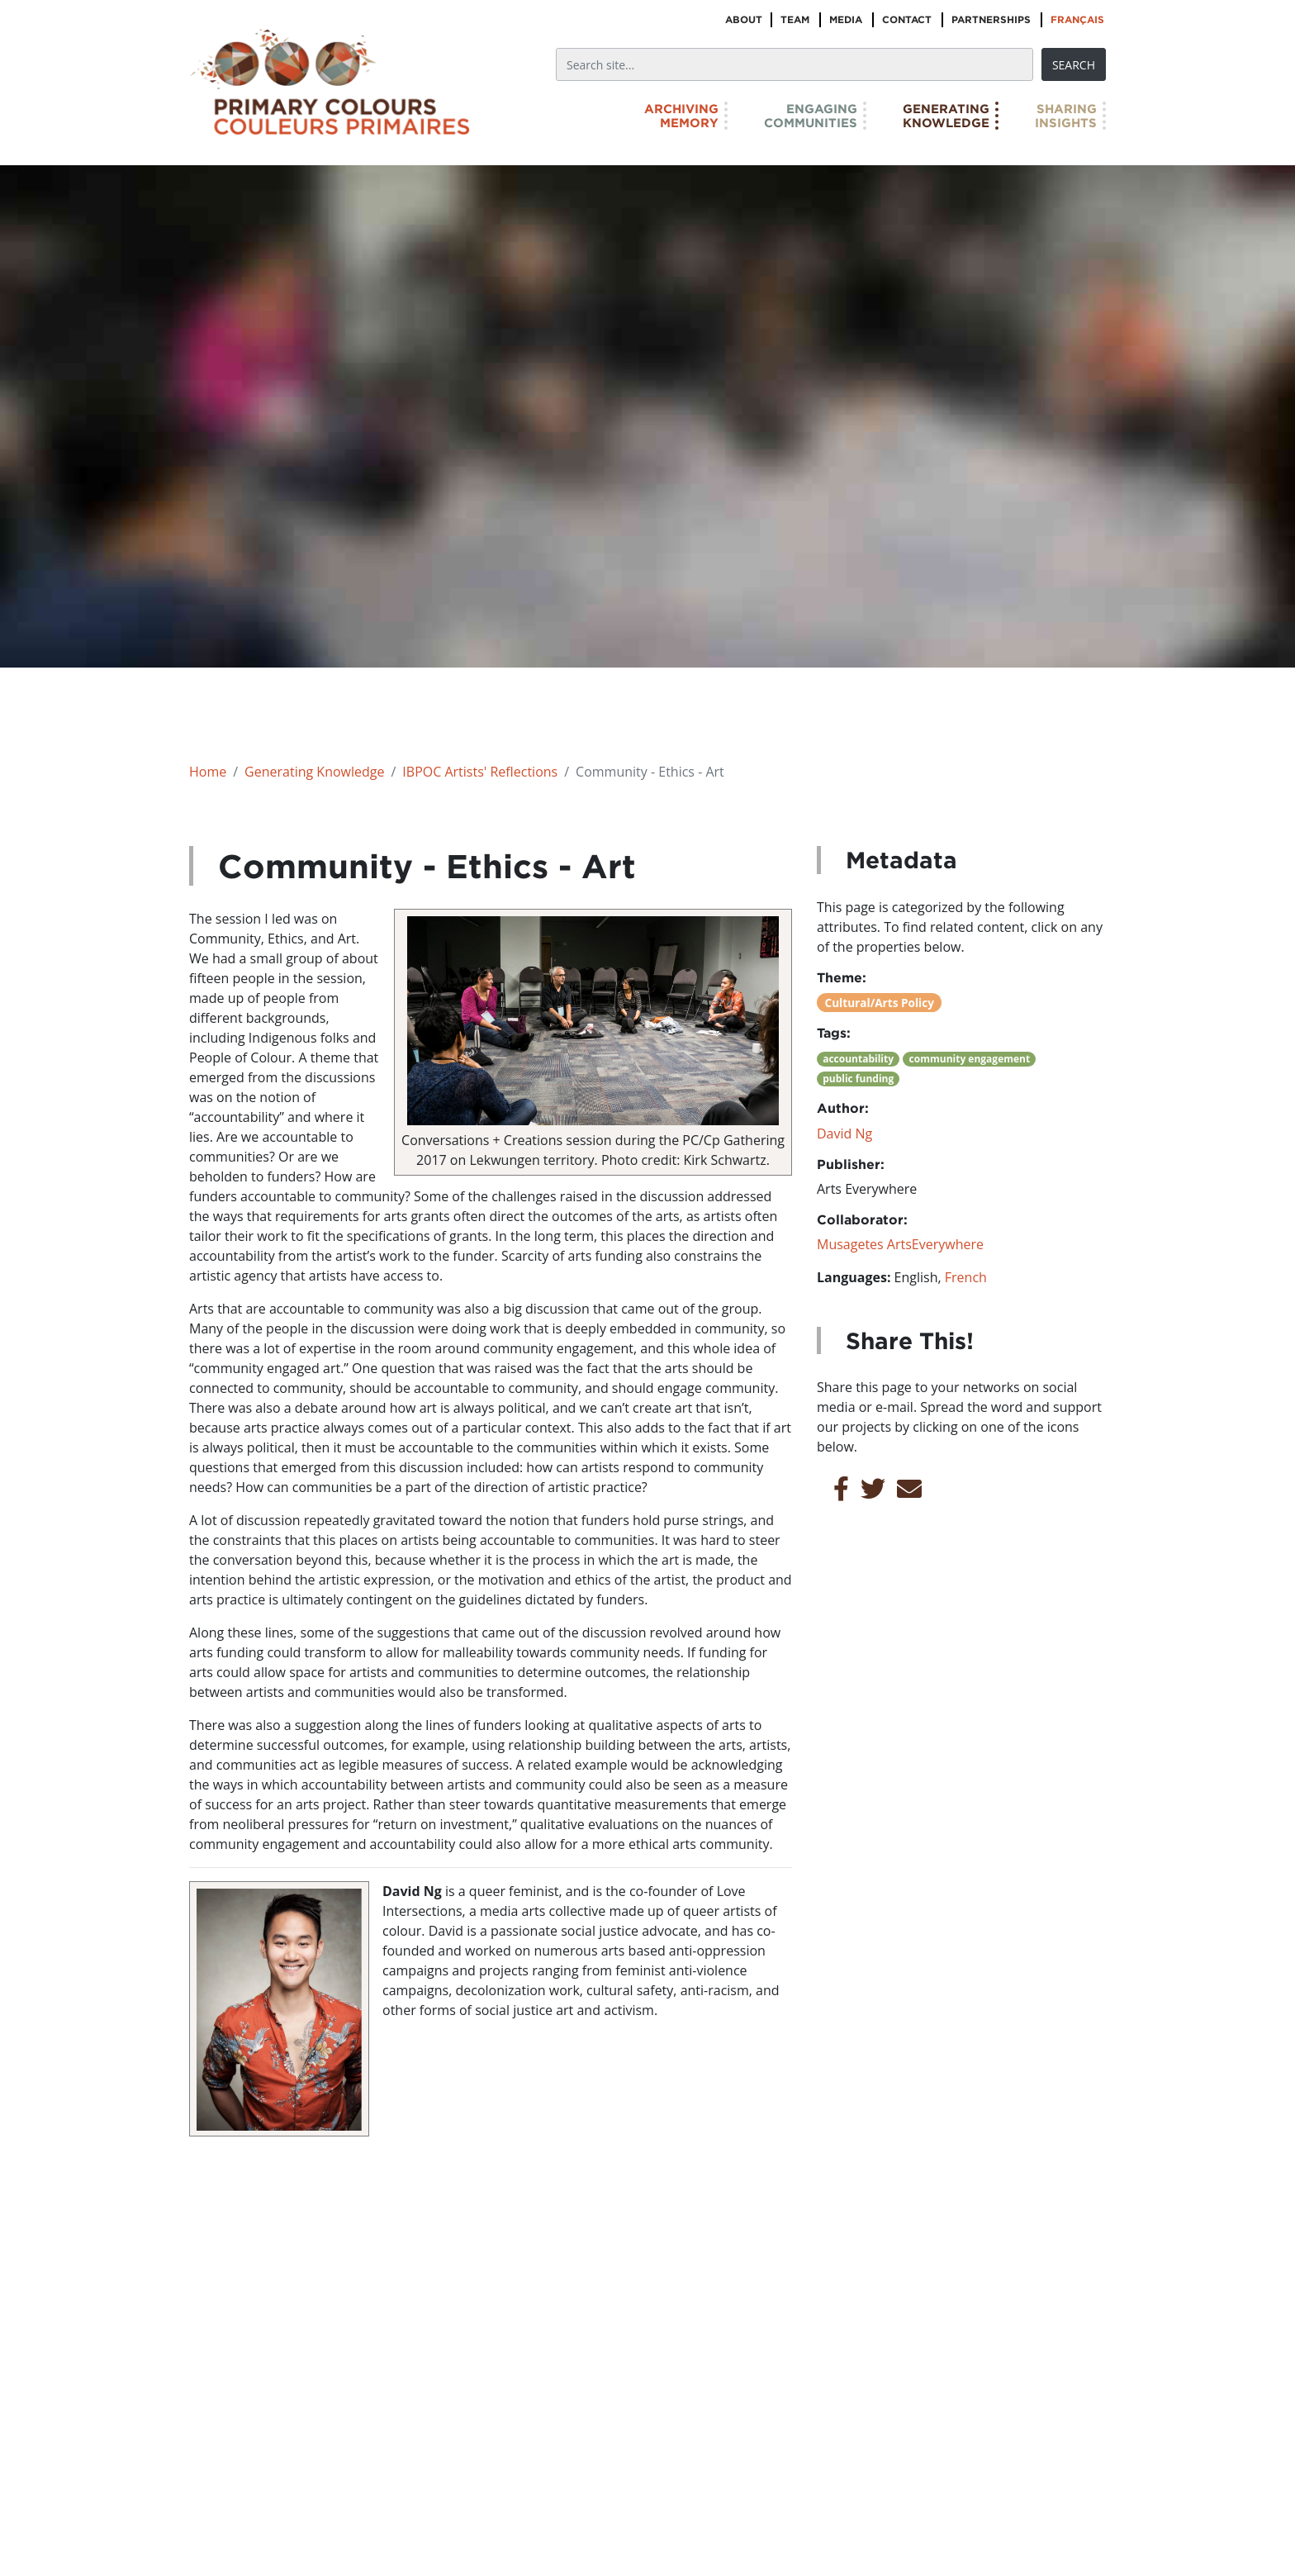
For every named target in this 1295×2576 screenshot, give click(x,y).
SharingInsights (1066, 116)
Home (207, 772)
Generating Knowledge (314, 772)
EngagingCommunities (810, 116)
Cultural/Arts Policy (879, 1002)
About (743, 19)
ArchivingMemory (681, 116)
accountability (858, 1059)
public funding (858, 1079)
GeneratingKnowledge (946, 116)
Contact (907, 19)
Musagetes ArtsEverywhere (900, 1244)
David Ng (844, 1133)
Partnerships (991, 19)
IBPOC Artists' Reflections (479, 772)
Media (845, 19)
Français (1077, 19)
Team (794, 19)
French (966, 1277)
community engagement (970, 1059)
